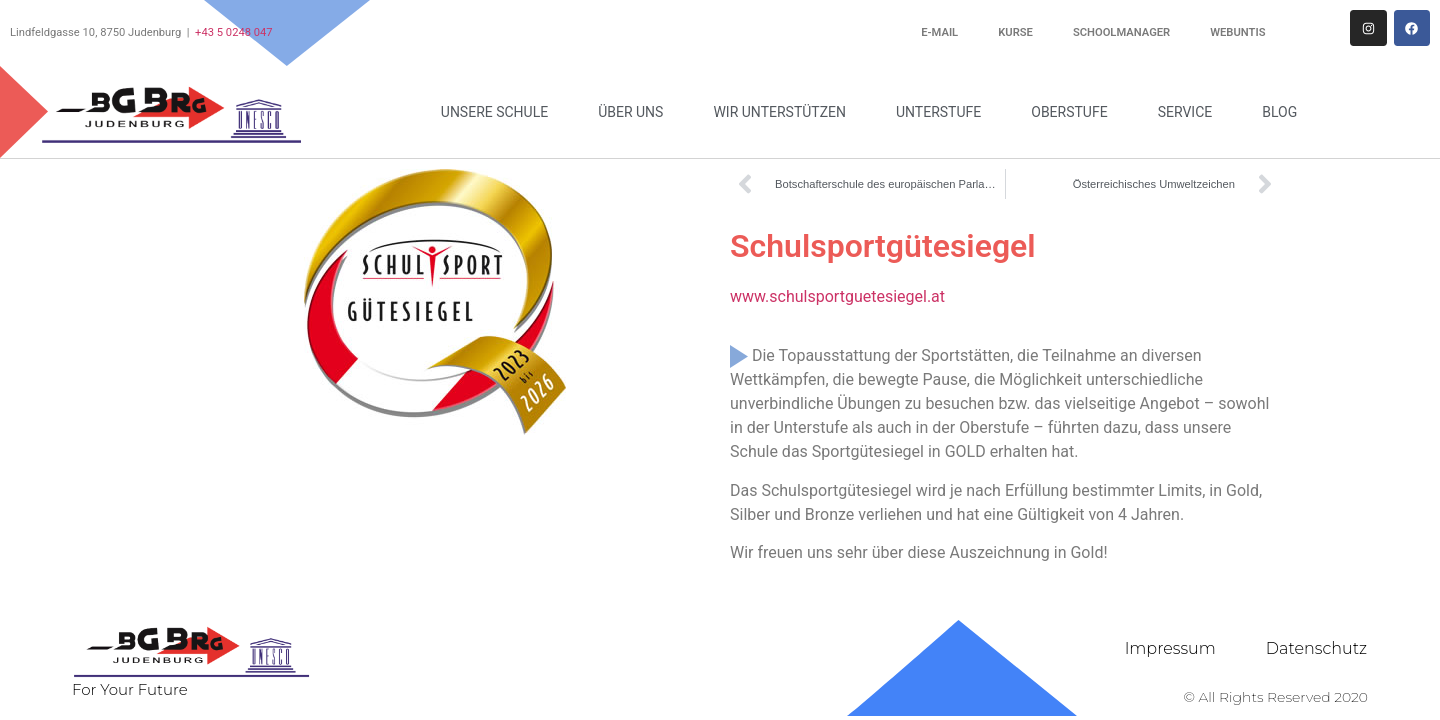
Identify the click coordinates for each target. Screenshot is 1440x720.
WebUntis (1237, 32)
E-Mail (939, 32)
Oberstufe (1074, 112)
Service (1190, 112)
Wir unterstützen (784, 112)
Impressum (1170, 648)
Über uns (635, 112)
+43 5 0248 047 (234, 32)
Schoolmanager (1121, 32)
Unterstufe (943, 112)
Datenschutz (1316, 648)
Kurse (1015, 32)
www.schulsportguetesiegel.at (837, 296)
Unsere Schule (499, 112)
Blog (1279, 112)
